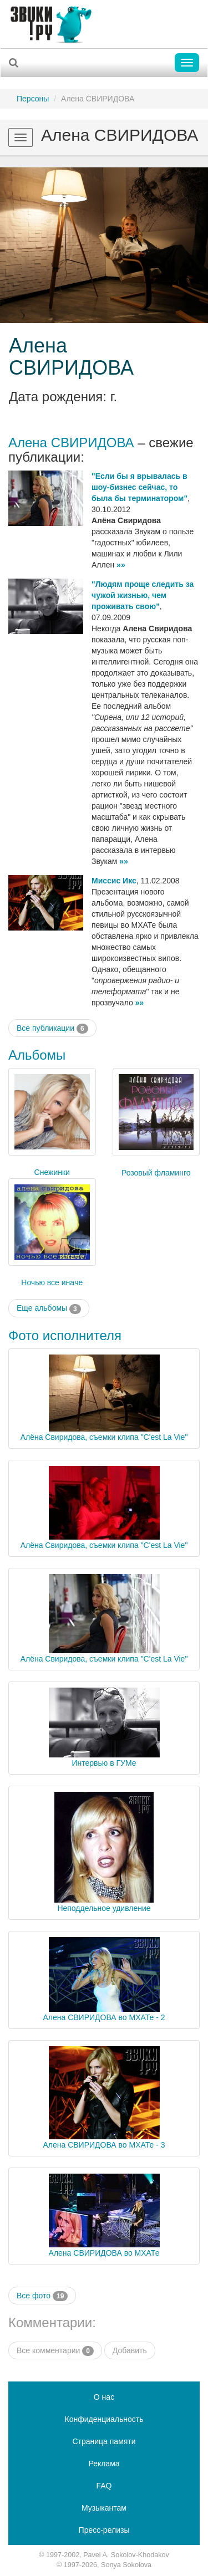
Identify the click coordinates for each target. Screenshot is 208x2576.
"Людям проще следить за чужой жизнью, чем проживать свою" (143, 595)
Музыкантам (104, 2507)
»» (120, 564)
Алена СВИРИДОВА (71, 356)
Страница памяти (103, 2441)
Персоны (33, 98)
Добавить (130, 2350)
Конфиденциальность (103, 2419)
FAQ (103, 2485)
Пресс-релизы (104, 2530)
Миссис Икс (114, 880)
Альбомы (36, 1054)
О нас (104, 2397)
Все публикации (52, 1029)
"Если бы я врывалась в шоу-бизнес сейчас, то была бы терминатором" (139, 487)
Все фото (42, 2296)
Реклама (103, 2463)
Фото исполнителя (64, 1335)
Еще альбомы (49, 1308)
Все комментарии (55, 2351)
